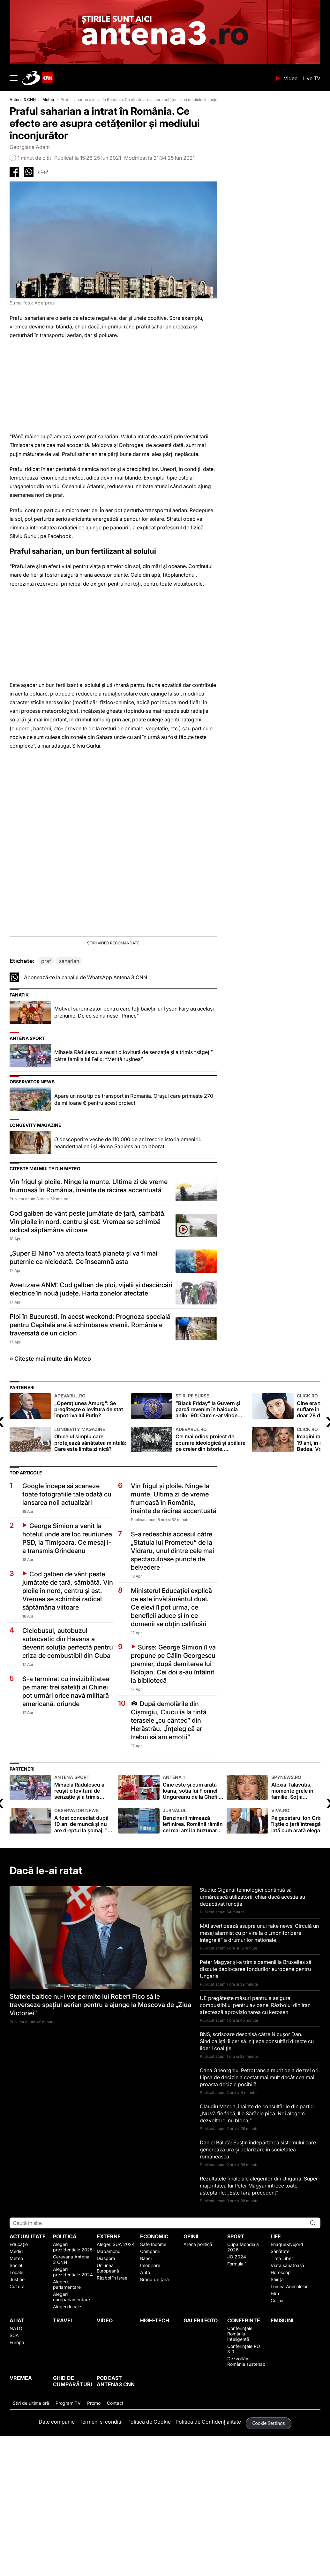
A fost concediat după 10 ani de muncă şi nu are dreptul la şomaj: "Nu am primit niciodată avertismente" (84, 1937)
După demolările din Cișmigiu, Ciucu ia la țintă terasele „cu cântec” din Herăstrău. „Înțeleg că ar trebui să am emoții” (168, 1837)
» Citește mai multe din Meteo (50, 1475)
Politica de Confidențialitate (208, 2538)
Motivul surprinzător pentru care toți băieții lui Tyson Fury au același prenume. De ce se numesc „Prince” (134, 1128)
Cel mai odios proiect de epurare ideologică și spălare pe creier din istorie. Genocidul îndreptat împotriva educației (212, 1556)
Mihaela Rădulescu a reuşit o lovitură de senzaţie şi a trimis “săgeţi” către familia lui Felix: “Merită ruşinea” (133, 1172)
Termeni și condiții (101, 2538)
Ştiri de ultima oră (31, 2519)
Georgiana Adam (30, 147)
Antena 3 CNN (23, 99)
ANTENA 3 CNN (147, 78)
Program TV (68, 2519)
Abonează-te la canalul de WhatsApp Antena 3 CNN (85, 1094)
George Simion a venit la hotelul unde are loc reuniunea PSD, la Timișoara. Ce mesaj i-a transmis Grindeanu (67, 1655)
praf (46, 1077)
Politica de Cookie (149, 2538)
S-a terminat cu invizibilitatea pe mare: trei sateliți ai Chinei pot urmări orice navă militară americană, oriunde (65, 1808)
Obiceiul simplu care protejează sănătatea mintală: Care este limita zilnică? (91, 1556)
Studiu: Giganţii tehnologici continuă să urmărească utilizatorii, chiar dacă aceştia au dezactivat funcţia (252, 2013)
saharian (69, 1077)
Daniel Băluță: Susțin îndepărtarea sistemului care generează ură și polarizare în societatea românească (258, 2266)
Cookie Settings (268, 2540)
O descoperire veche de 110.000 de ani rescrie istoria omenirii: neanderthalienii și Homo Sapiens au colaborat (127, 1259)
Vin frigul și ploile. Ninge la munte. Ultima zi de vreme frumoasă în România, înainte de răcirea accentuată (89, 1303)
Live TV (311, 78)
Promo (94, 2519)
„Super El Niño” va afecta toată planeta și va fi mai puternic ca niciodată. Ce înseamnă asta (83, 1374)
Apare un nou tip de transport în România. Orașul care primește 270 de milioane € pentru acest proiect (133, 1216)
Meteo (48, 99)
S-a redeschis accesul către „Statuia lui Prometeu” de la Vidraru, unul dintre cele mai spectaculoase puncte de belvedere (172, 1667)
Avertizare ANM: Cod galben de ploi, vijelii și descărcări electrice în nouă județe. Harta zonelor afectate (91, 1406)
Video (291, 78)
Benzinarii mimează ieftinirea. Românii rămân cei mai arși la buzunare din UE (193, 1937)
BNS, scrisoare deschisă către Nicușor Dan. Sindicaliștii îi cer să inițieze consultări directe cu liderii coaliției (257, 2158)
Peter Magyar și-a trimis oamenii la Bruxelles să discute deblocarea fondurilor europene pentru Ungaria (255, 2085)
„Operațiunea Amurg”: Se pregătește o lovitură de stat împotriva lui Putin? (91, 1522)
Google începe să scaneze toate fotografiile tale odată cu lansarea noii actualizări (66, 1611)
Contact (115, 2519)
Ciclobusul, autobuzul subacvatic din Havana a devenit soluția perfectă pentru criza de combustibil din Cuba (67, 1759)
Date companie (57, 2538)
